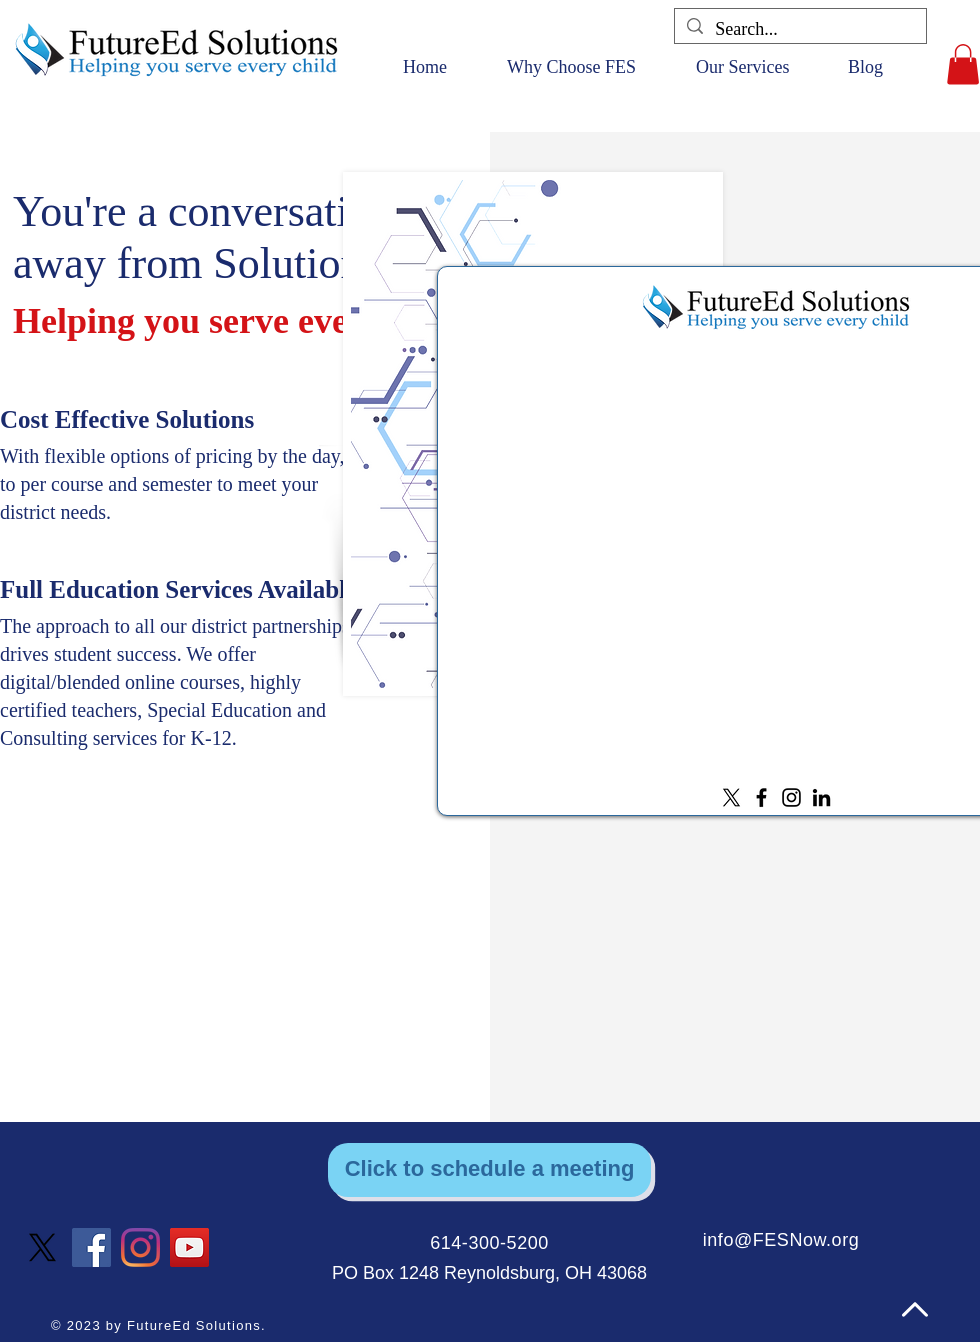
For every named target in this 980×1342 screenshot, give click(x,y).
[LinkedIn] (821, 797)
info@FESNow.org (781, 1240)
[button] (963, 64)
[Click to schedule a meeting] (489, 1170)
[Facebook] (761, 797)
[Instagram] (791, 797)
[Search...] (799, 29)
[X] (731, 797)
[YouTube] (189, 1247)
